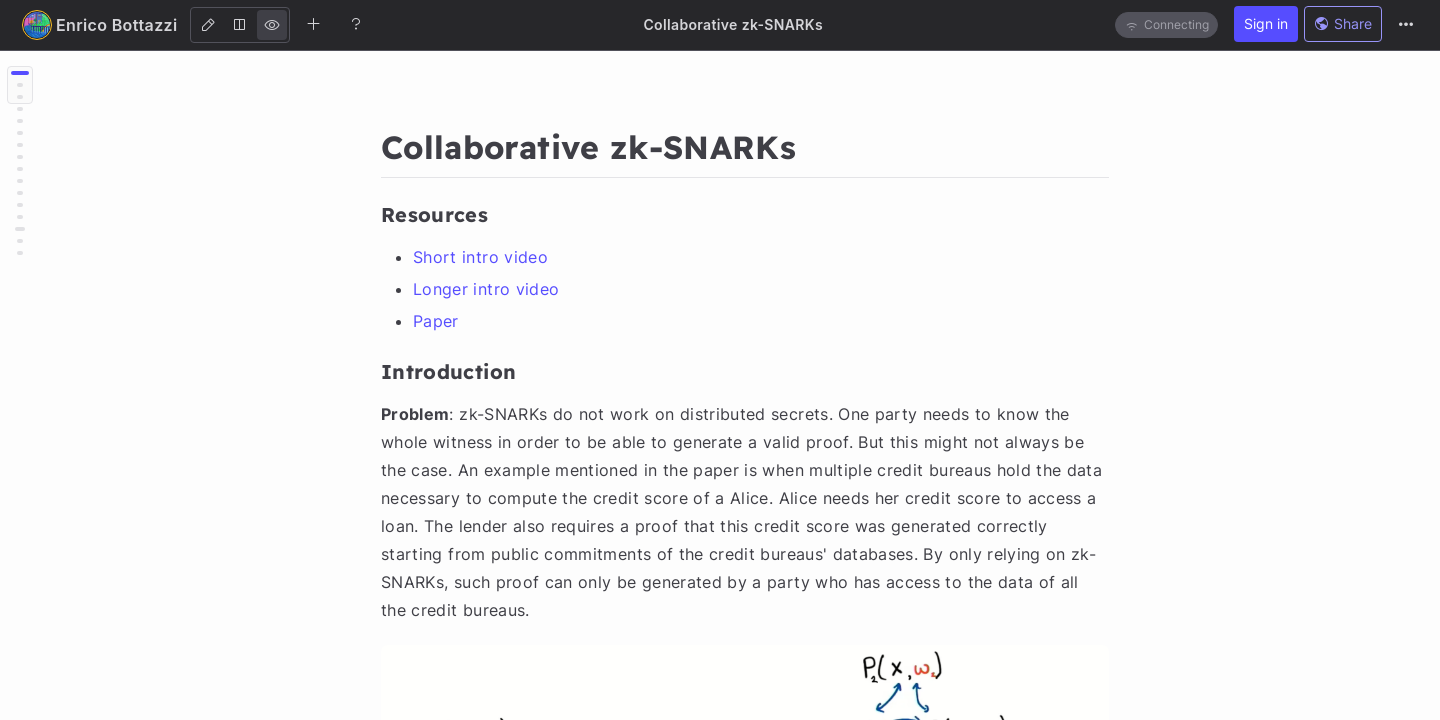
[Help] (356, 24)
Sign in (1266, 23)
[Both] (240, 25)
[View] (272, 25)
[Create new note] (314, 24)
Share (1343, 23)
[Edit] (208, 25)
